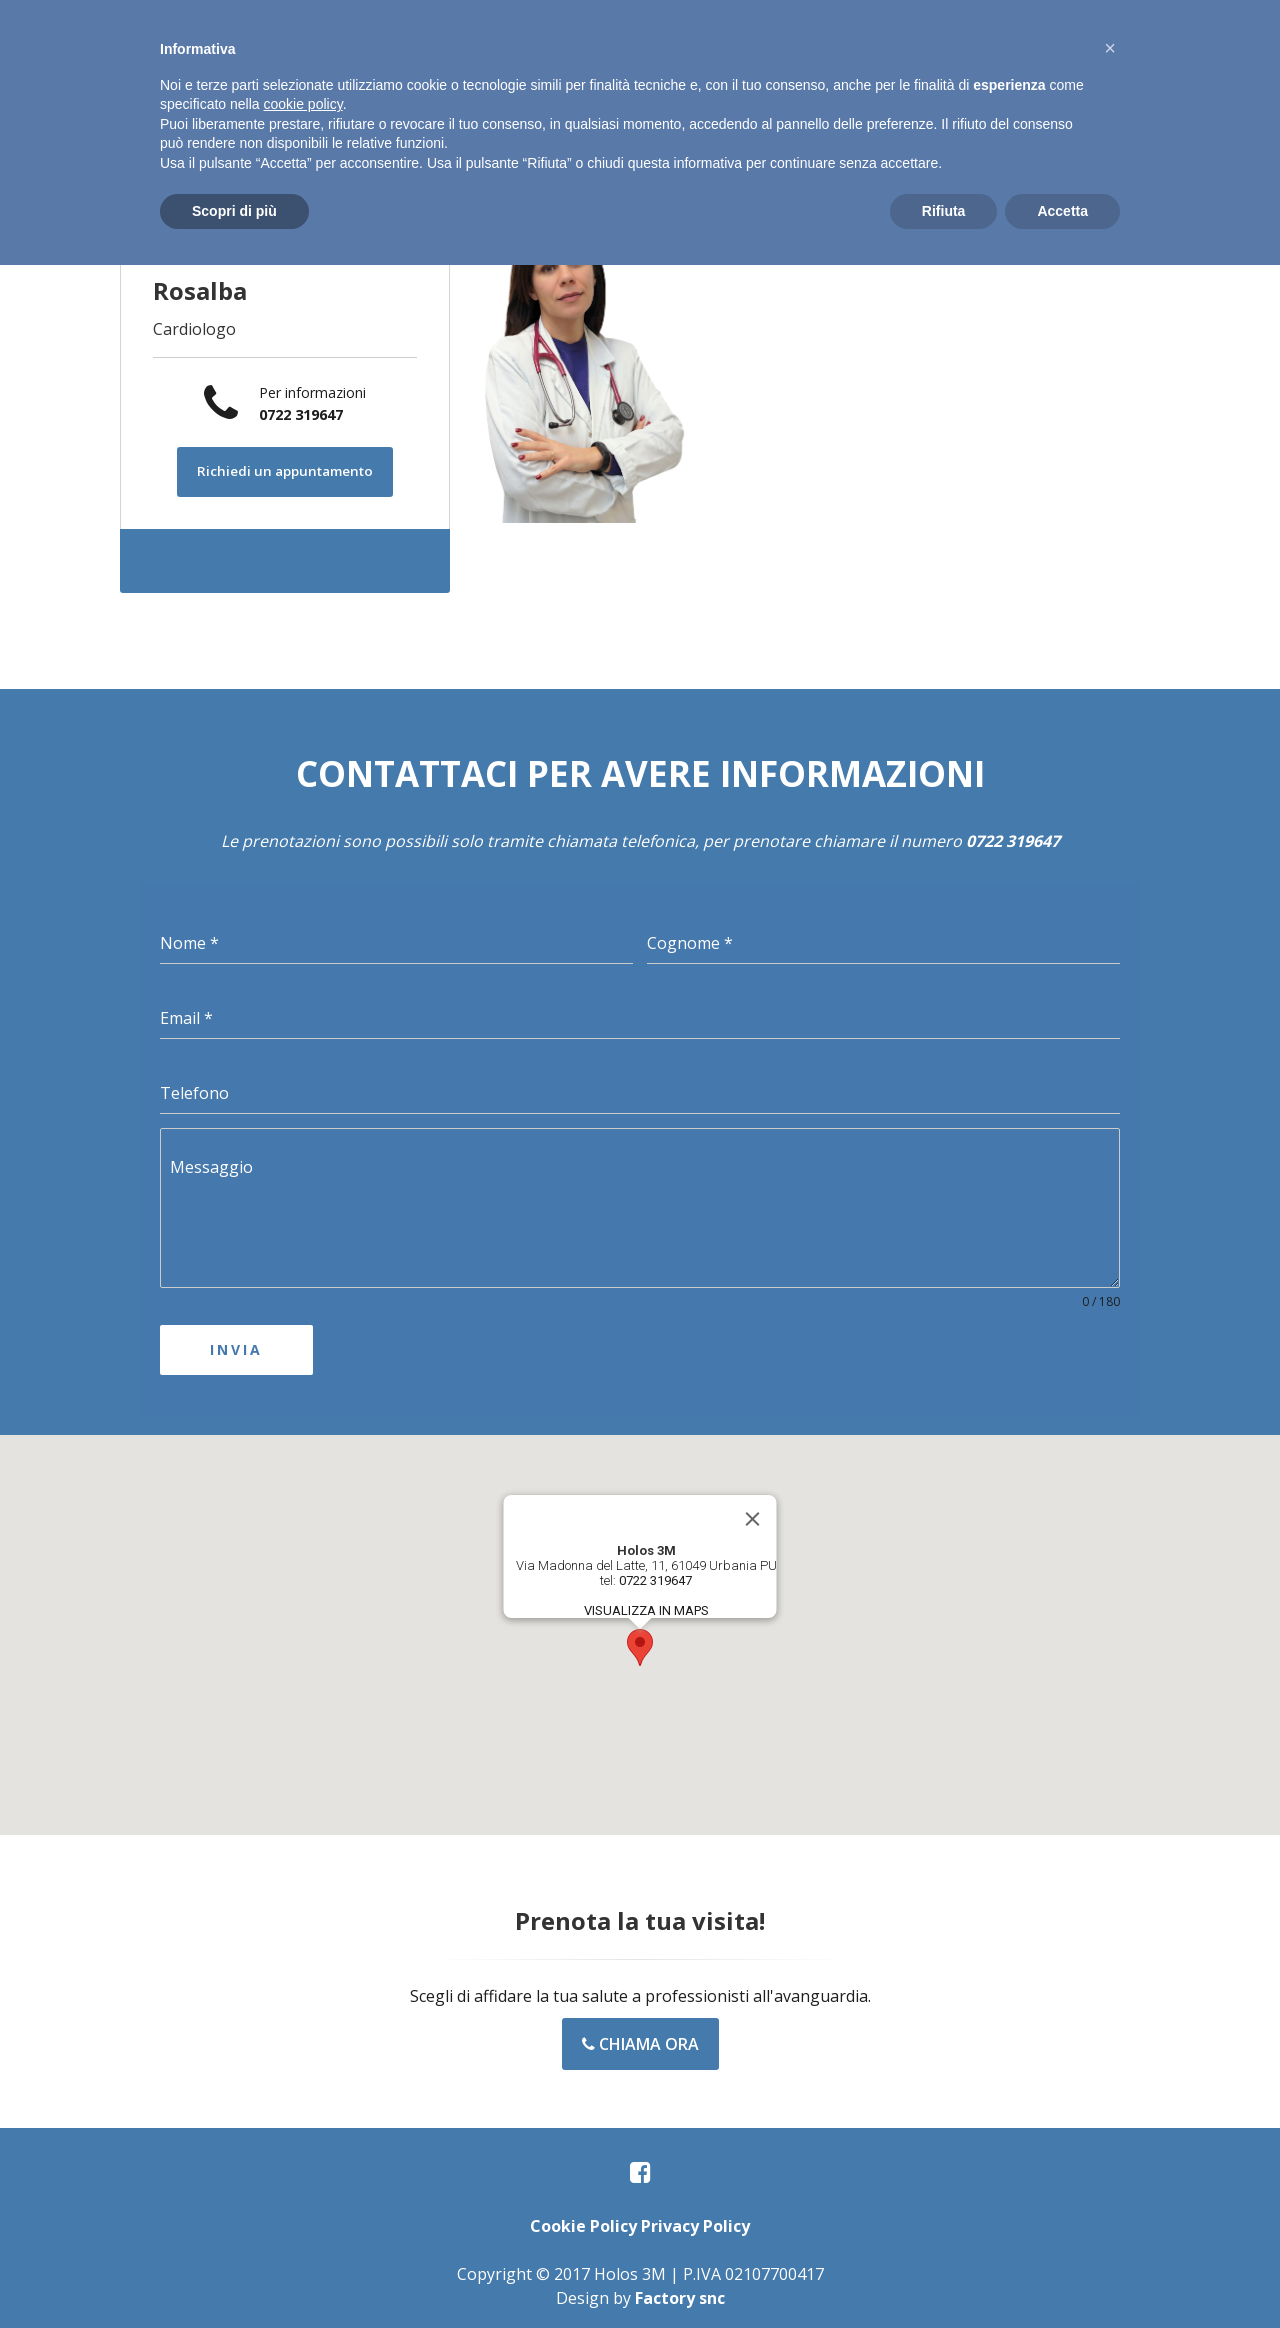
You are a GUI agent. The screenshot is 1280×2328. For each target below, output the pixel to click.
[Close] (753, 1513)
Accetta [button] (1062, 211)
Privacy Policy (695, 2220)
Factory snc (680, 2292)
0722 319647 (301, 414)
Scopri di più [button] (234, 211)
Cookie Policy (583, 2220)
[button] (640, 1641)
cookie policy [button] (303, 104)
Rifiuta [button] (944, 211)
